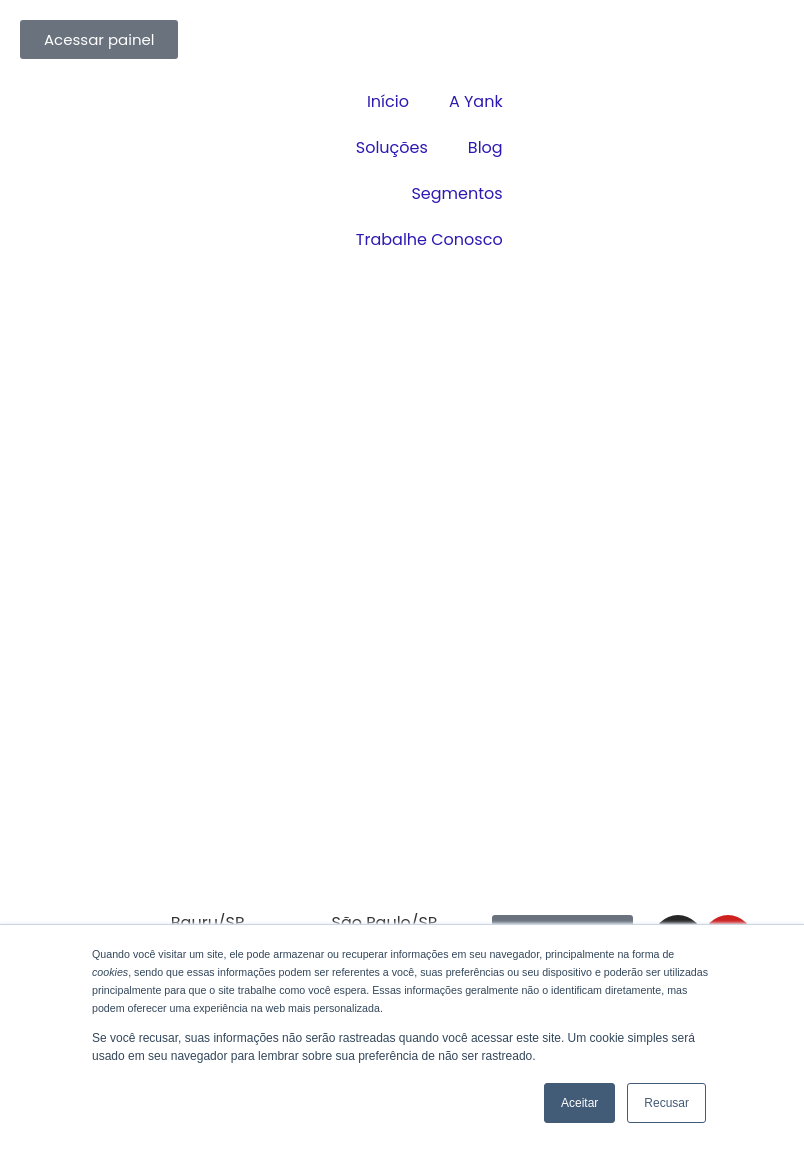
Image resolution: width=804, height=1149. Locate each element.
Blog (485, 147)
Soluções (392, 147)
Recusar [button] (666, 1103)
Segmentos (456, 193)
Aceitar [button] (579, 1103)
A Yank (476, 101)
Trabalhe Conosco (429, 239)
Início (388, 101)
